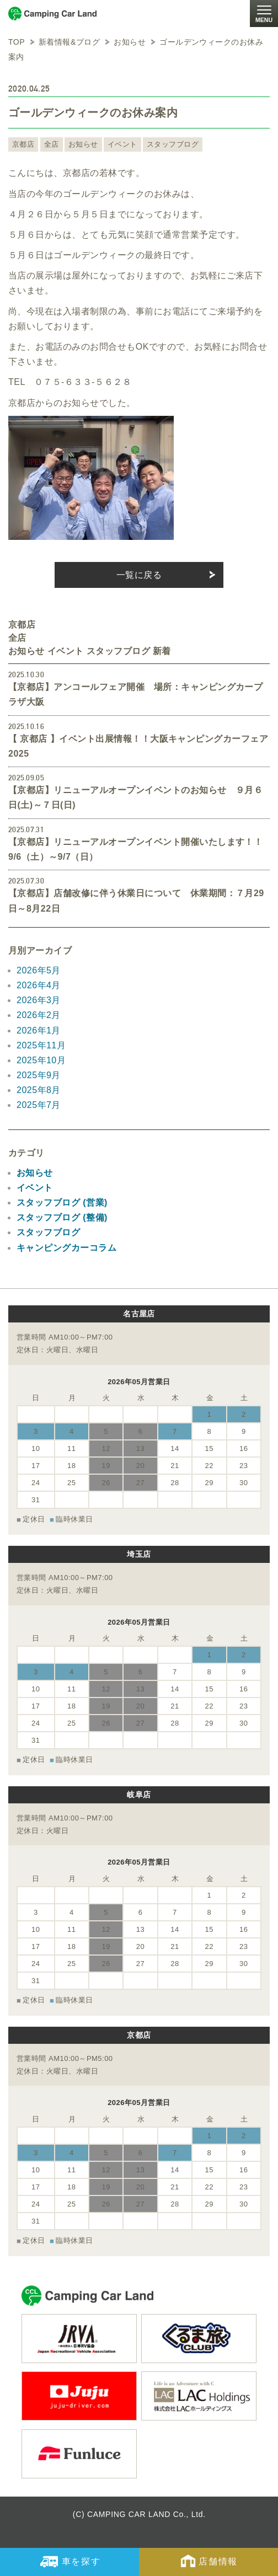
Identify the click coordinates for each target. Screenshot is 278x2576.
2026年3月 (39, 1000)
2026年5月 (39, 970)
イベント (122, 144)
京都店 (23, 144)
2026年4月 (39, 985)
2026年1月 (39, 1030)
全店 (51, 144)
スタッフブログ (173, 144)
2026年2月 (39, 1015)
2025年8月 (39, 1090)
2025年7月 (39, 1105)
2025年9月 (39, 1075)
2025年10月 (41, 1060)
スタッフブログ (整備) (62, 1217)
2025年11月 (41, 1045)
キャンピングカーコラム (66, 1247)
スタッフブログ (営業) (62, 1202)
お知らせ (83, 144)
